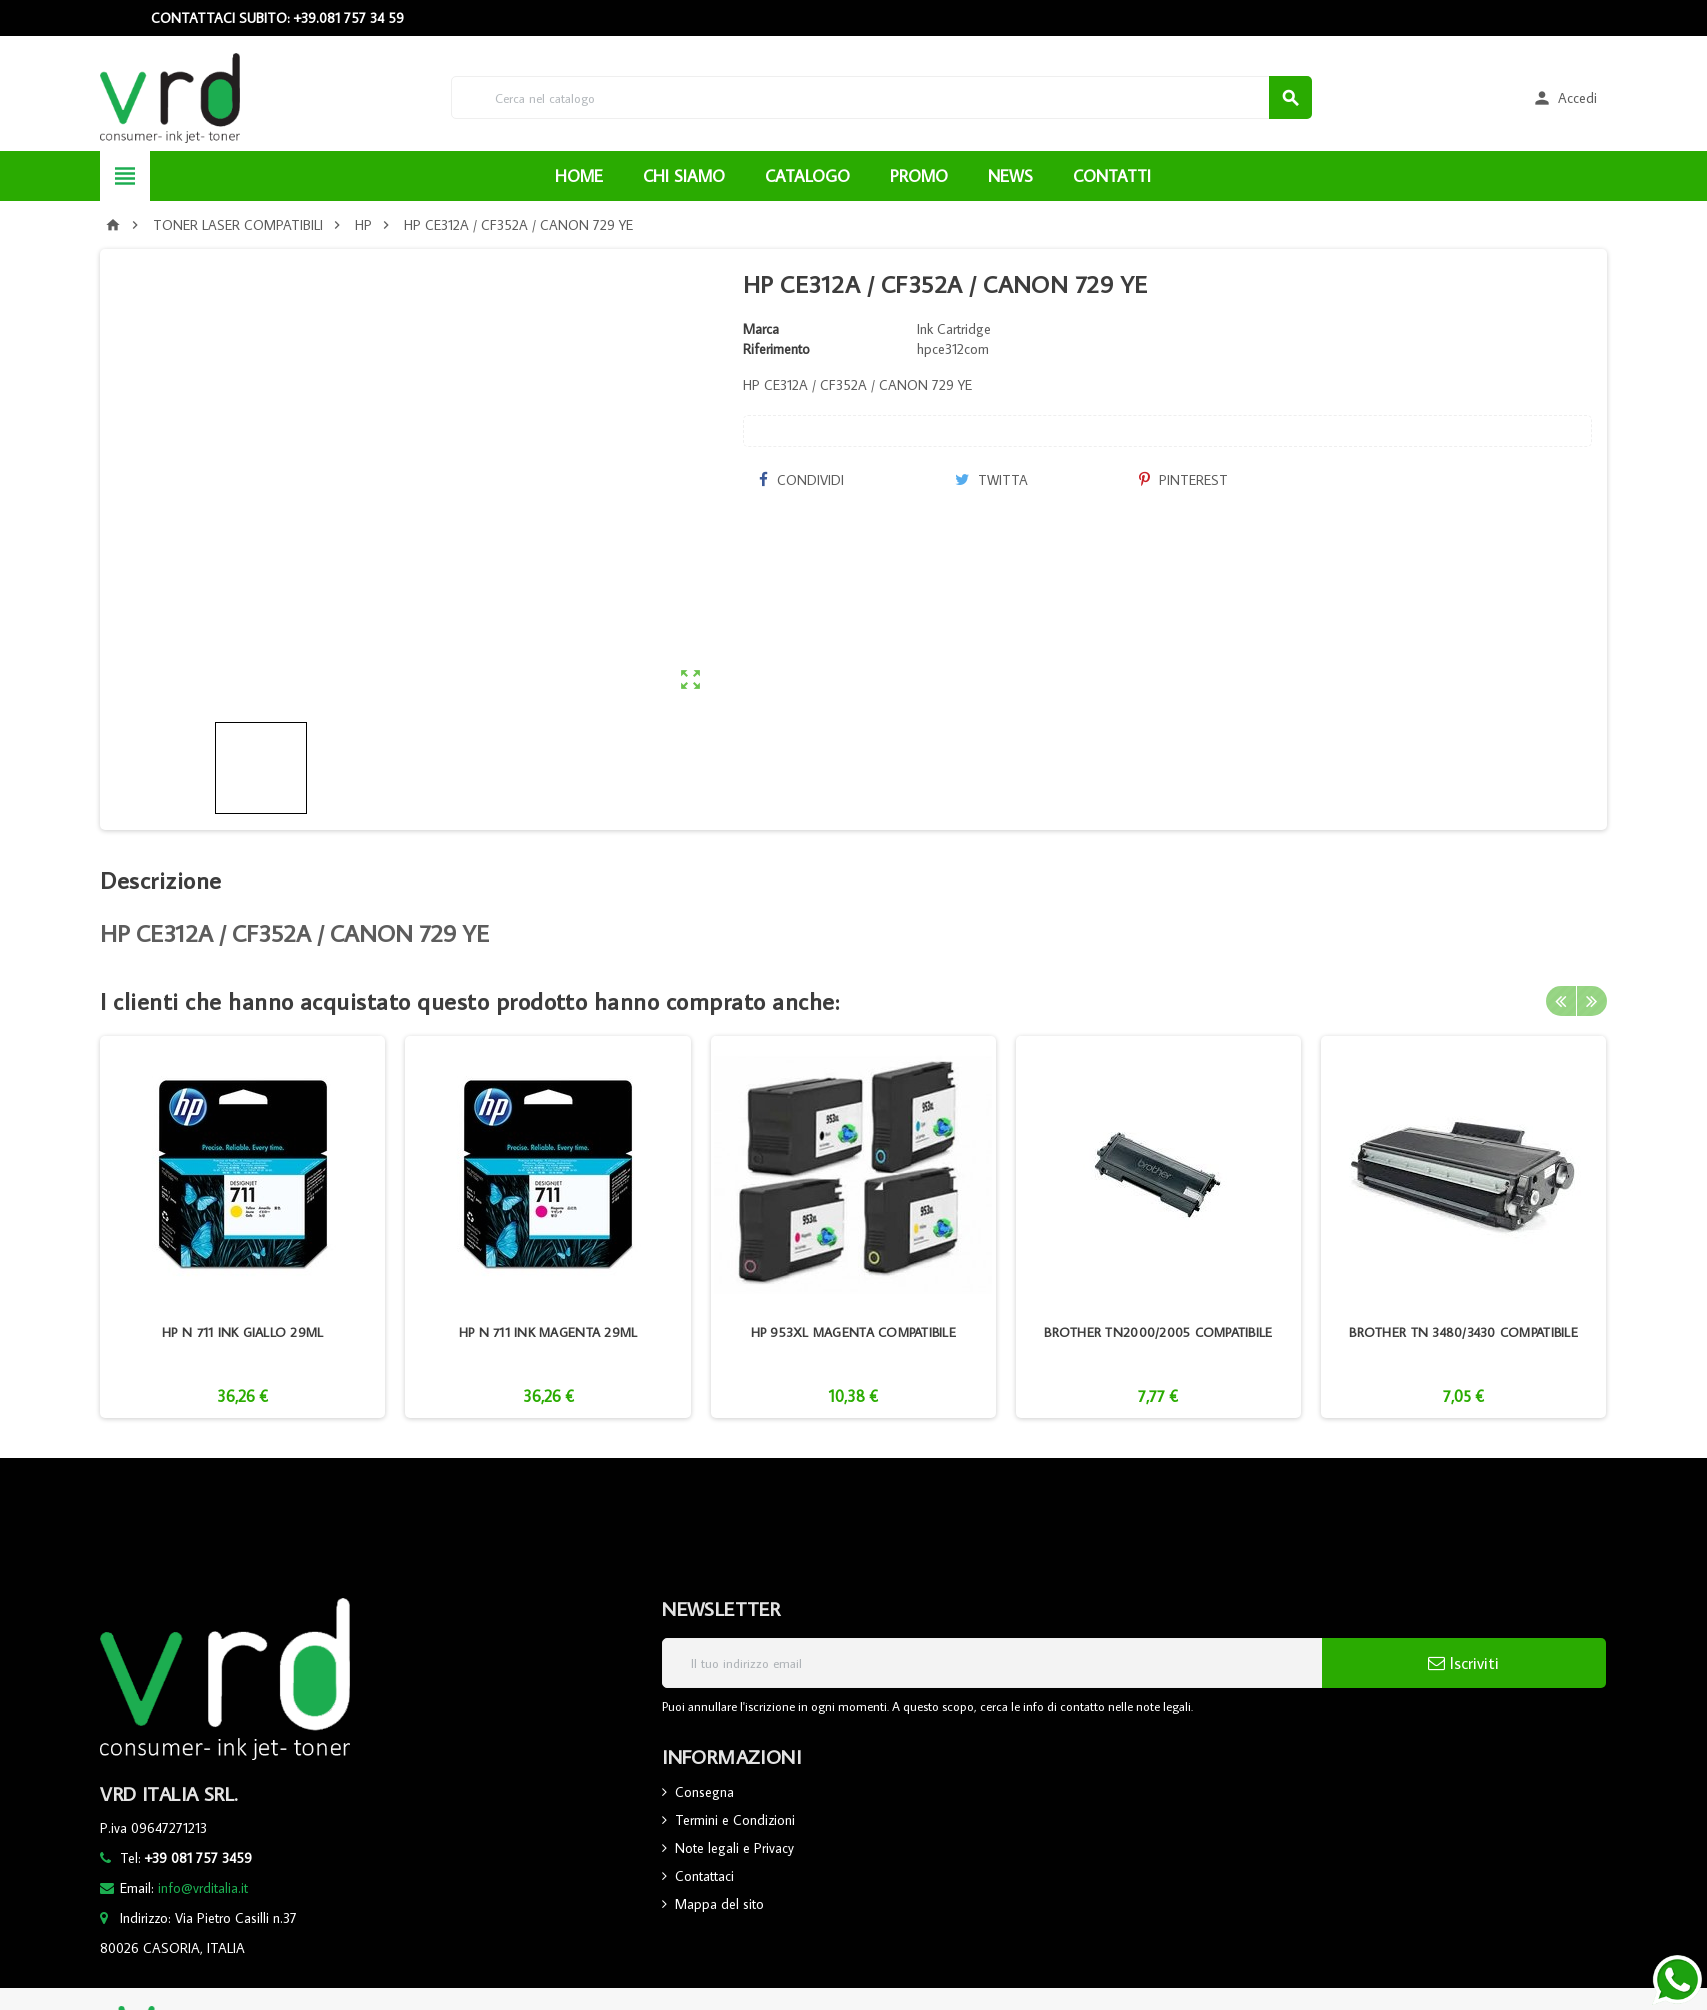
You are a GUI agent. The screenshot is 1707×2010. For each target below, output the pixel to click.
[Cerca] (881, 97)
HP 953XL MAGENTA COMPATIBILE (853, 1332)
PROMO (919, 176)
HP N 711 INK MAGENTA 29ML (548, 1332)
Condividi (801, 480)
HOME (579, 176)
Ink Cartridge (954, 329)
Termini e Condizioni (735, 1820)
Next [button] (1592, 1001)
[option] (242, 1227)
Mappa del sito (719, 1904)
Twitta (991, 480)
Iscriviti (1463, 1663)
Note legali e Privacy (734, 1848)
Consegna (704, 1792)
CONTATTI (1112, 176)
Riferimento (776, 349)
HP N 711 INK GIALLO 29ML (242, 1332)
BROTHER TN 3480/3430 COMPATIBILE (1463, 1332)
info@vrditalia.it (203, 1888)
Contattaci (704, 1876)
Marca (761, 329)
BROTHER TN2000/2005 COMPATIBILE (1158, 1332)
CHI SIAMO (684, 176)
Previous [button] (1561, 1001)
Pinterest (1183, 480)
